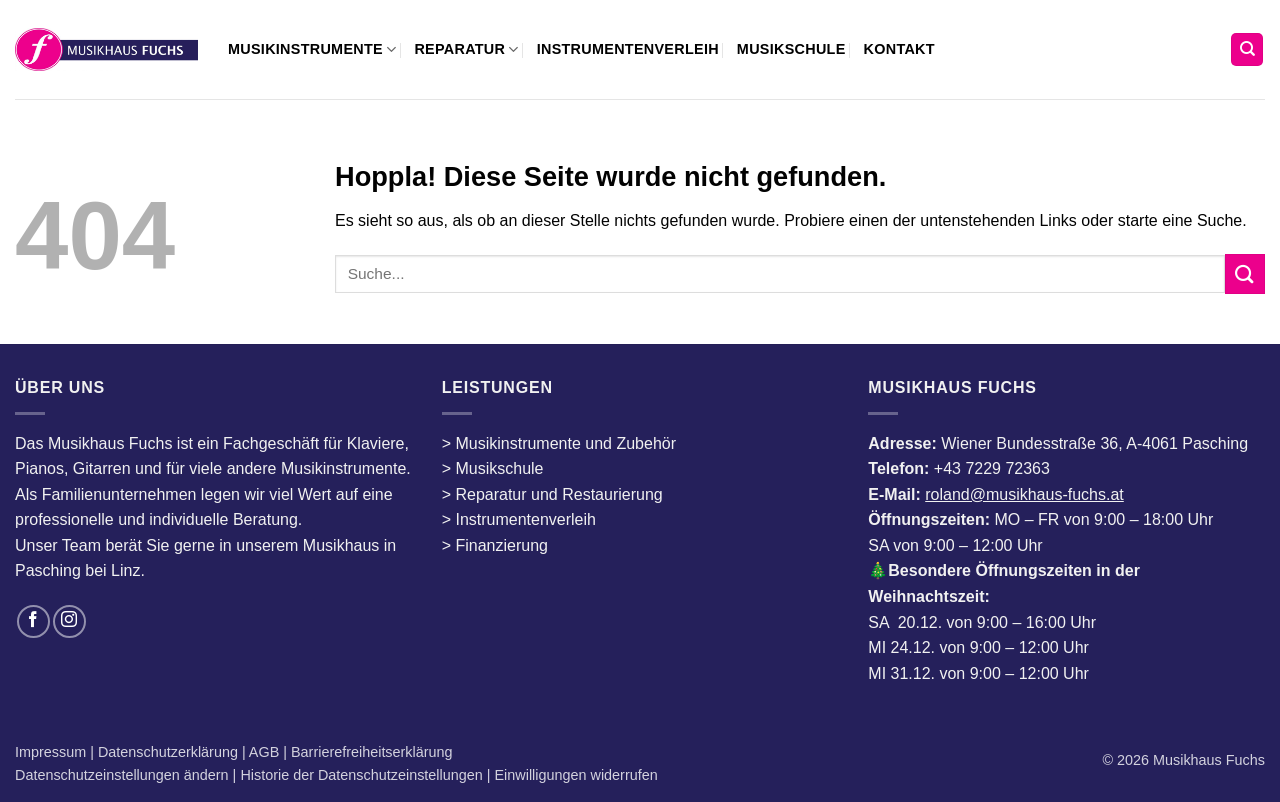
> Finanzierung (495, 545)
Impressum (52, 752)
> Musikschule (493, 468)
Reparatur (466, 49)
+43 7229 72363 (992, 468)
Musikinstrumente (312, 49)
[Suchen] (1247, 49)
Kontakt (899, 49)
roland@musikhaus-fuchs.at (1024, 494)
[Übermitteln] (1245, 273)
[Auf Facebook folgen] (33, 621)
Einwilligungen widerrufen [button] (576, 775)
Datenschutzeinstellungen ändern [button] (122, 775)
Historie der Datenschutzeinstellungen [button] (361, 775)
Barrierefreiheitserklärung (370, 752)
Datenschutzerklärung (170, 752)
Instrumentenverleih (628, 49)
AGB (266, 752)
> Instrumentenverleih (519, 519)
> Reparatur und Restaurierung (552, 494)
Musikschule (791, 49)
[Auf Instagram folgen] (69, 621)
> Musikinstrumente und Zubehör (559, 443)
